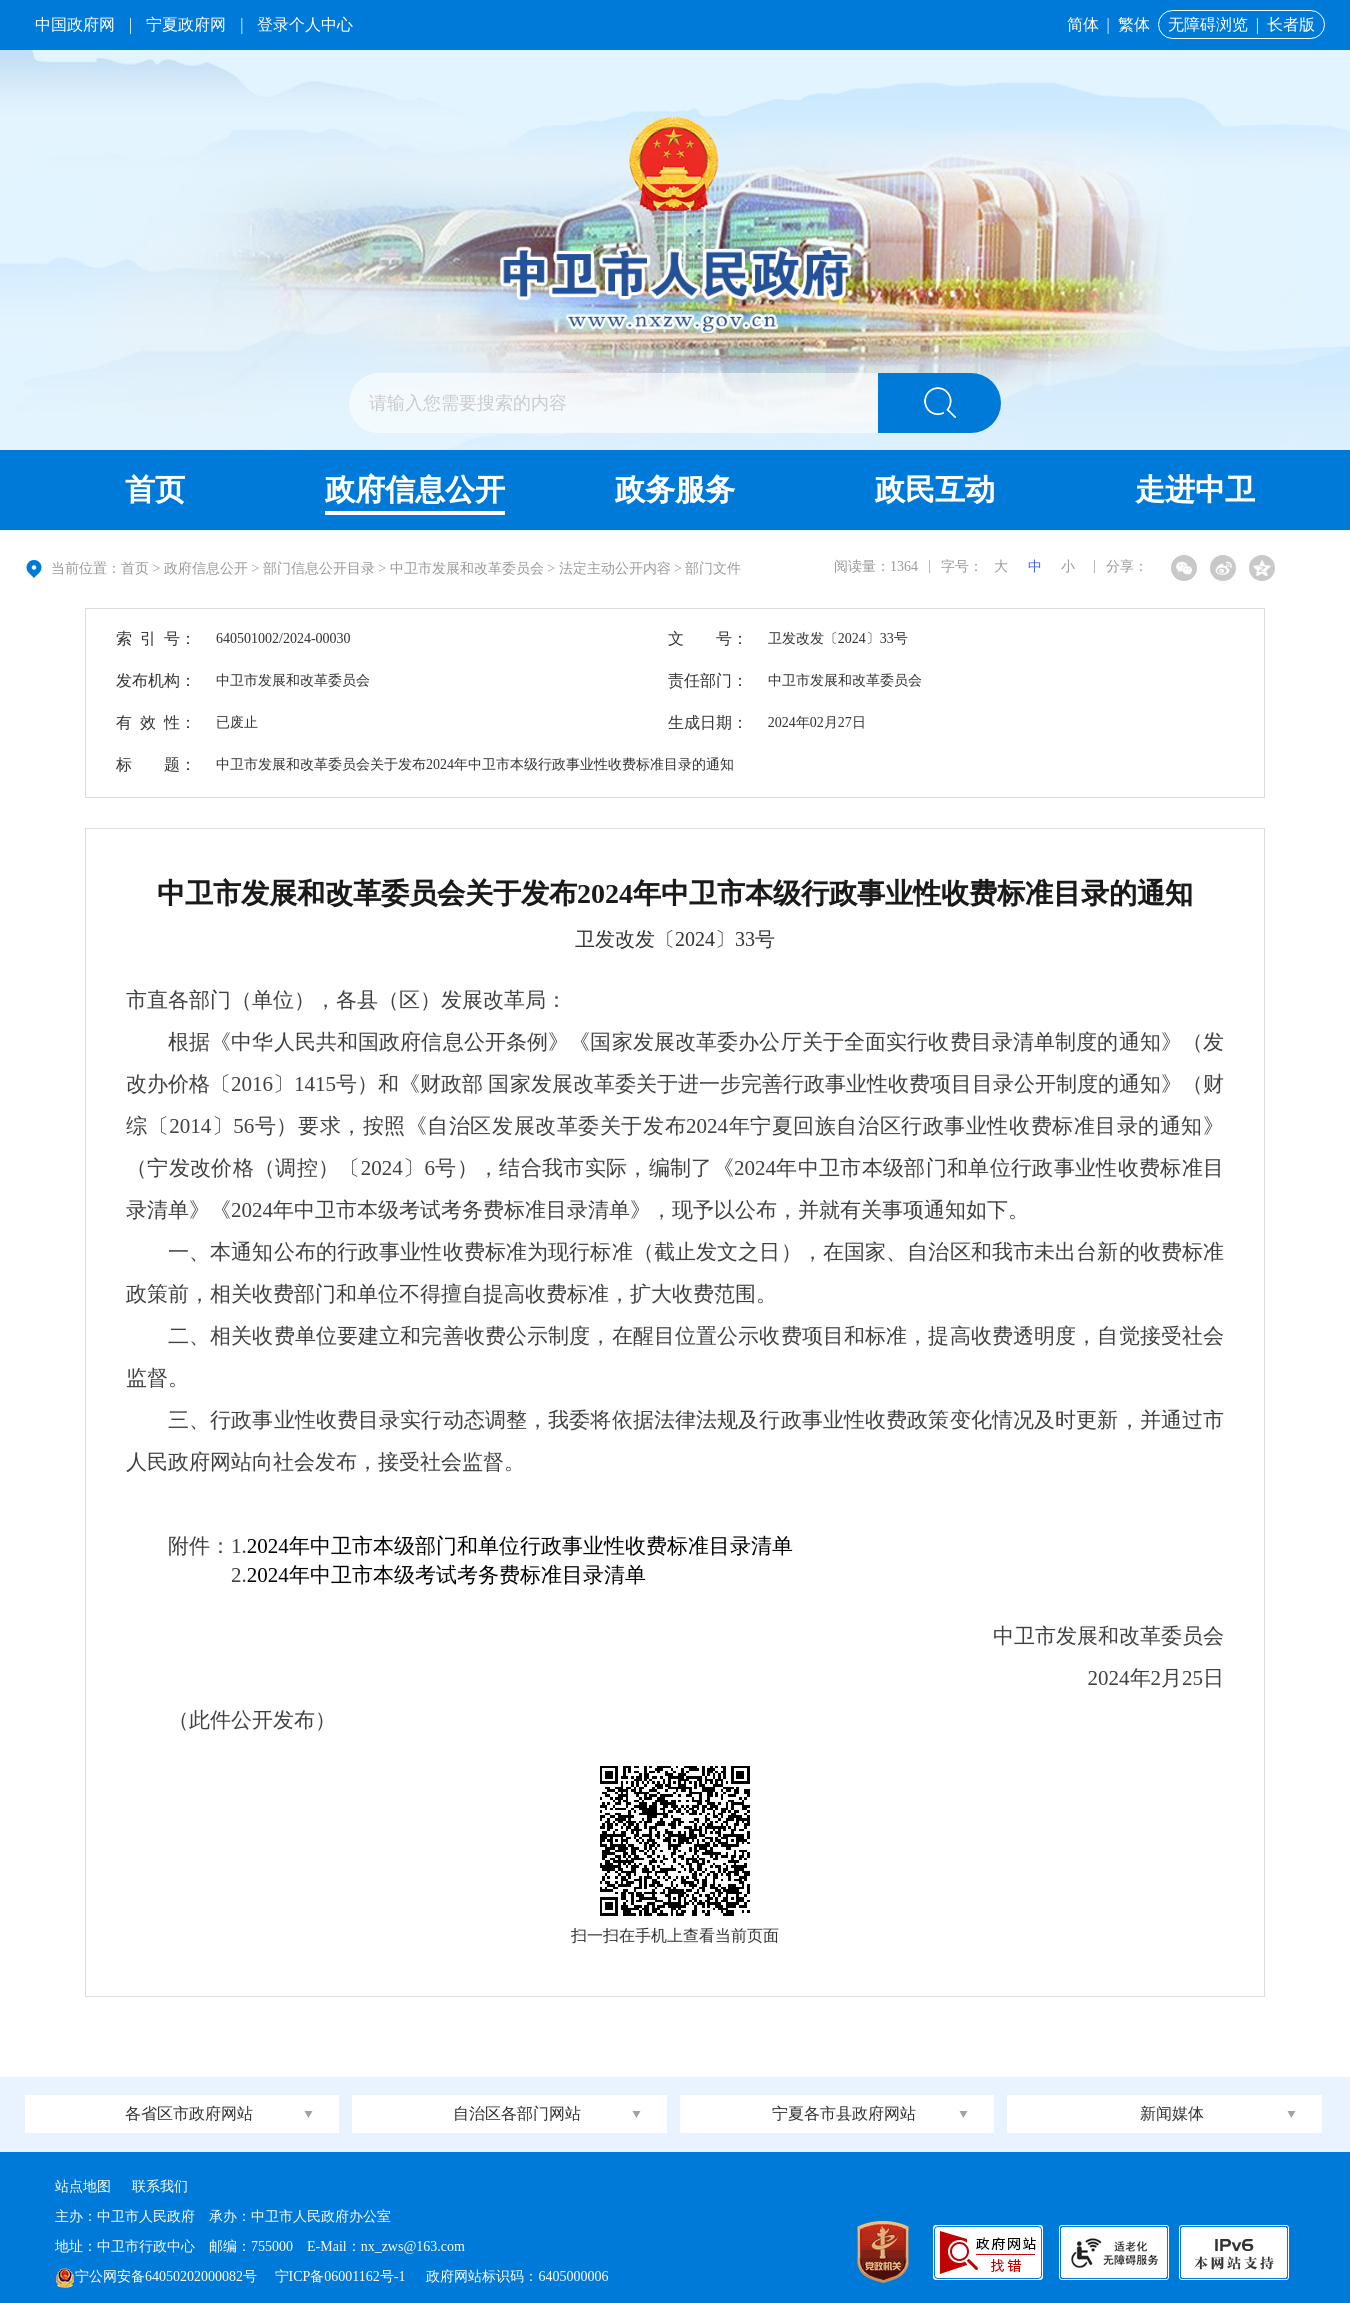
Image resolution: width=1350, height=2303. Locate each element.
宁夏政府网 (186, 24)
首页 (155, 489)
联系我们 (160, 2186)
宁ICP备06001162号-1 (342, 2276)
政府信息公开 (415, 489)
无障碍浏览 (1208, 24)
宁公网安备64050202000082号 (156, 2276)
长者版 (1291, 24)
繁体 (1134, 24)
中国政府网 (75, 24)
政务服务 (675, 489)
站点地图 (83, 2186)
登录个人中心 (305, 24)
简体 (1083, 24)
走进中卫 (1195, 489)
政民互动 (935, 489)
